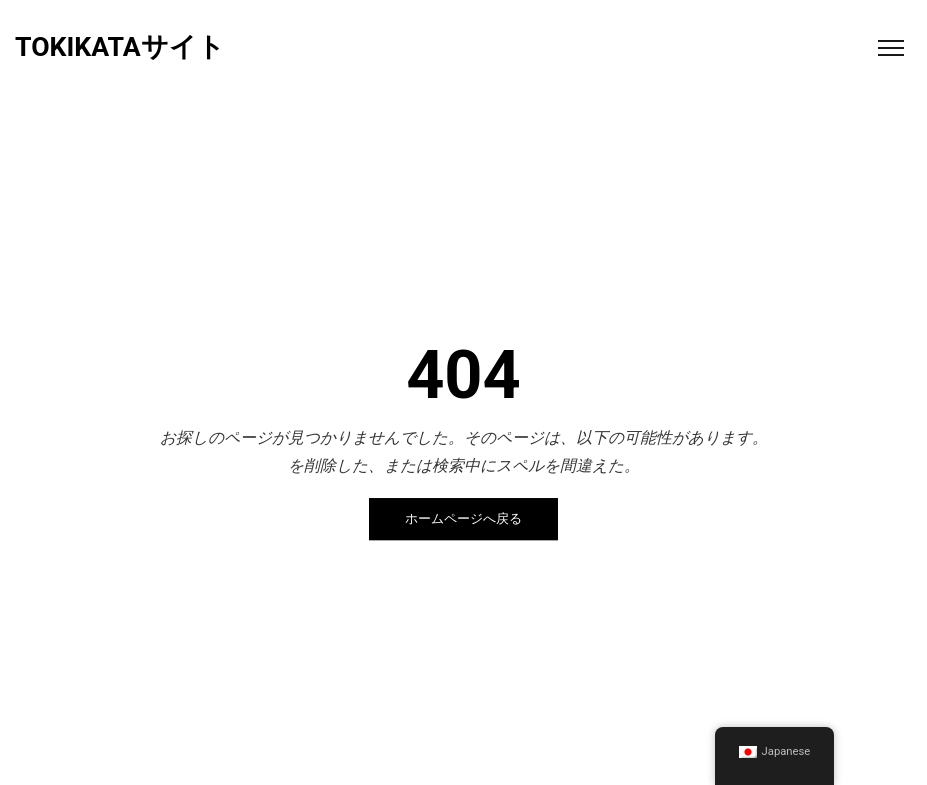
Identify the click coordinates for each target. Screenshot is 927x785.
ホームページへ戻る (463, 519)
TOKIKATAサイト (120, 47)
